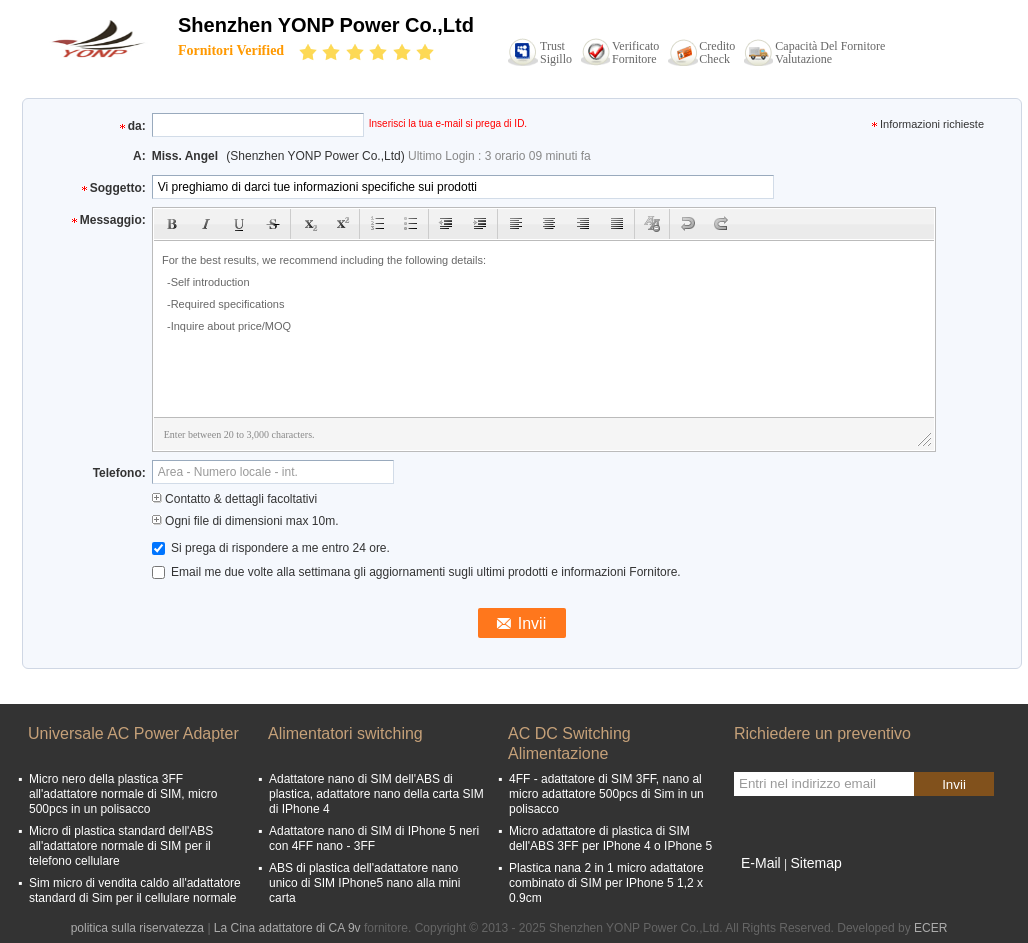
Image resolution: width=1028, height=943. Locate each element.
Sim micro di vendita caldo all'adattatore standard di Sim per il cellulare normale (135, 890)
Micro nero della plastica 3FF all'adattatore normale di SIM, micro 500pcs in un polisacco (123, 794)
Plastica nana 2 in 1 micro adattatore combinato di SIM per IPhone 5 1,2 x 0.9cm (606, 883)
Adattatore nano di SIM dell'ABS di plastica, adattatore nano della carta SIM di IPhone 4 (376, 794)
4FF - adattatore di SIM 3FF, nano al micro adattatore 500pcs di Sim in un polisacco (606, 794)
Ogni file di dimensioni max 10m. (245, 521)
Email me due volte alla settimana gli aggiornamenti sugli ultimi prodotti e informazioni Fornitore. (416, 572)
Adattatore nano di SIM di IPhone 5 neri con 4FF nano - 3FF (374, 838)
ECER (930, 928)
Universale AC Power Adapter (133, 733)
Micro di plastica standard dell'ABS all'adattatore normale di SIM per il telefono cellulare (121, 846)
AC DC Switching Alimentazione (569, 743)
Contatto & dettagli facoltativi (234, 499)
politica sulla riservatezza (137, 928)
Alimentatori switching (345, 733)
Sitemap (815, 863)
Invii (954, 784)
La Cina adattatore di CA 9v (287, 928)
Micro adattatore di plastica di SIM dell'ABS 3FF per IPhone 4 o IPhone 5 (610, 838)
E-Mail (761, 863)
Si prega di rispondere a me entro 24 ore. (271, 548)
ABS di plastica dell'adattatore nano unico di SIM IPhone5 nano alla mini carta (364, 883)
